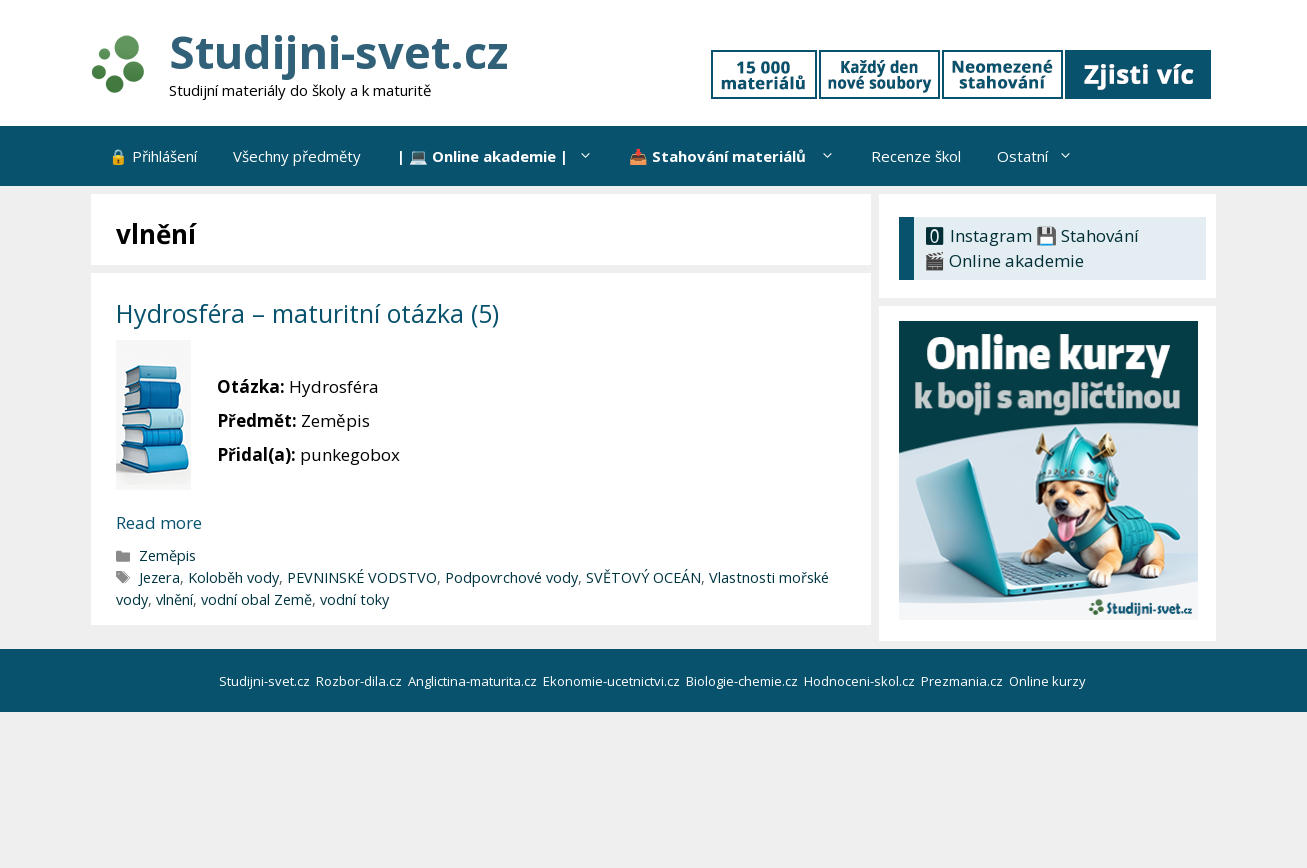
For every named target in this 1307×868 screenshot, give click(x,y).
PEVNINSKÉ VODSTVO (362, 577)
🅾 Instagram (978, 235)
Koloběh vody (233, 577)
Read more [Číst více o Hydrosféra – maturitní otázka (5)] (159, 522)
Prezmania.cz (963, 681)
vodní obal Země (256, 599)
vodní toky (354, 599)
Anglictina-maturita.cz (474, 681)
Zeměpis (167, 555)
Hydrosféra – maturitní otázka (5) (307, 313)
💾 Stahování (1087, 235)
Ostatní (1044, 156)
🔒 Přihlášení (153, 156)
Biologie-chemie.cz (743, 681)
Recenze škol (916, 156)
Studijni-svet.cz (338, 51)
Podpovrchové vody (511, 577)
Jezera (159, 577)
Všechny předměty (297, 156)
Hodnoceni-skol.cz (861, 681)
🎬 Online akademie (1004, 260)
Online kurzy (1049, 681)
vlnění (174, 599)
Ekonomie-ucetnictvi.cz (613, 681)
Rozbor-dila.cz (360, 681)
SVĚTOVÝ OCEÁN (643, 577)
